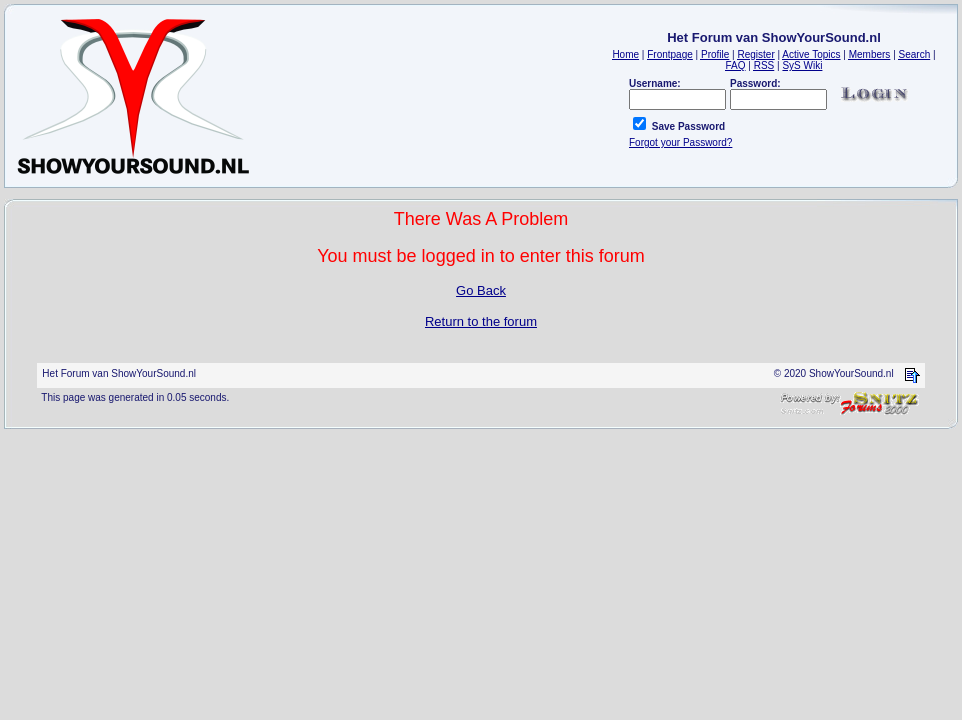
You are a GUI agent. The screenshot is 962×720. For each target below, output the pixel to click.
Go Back (481, 290)
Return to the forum (481, 321)
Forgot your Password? (680, 142)
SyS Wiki (802, 65)
